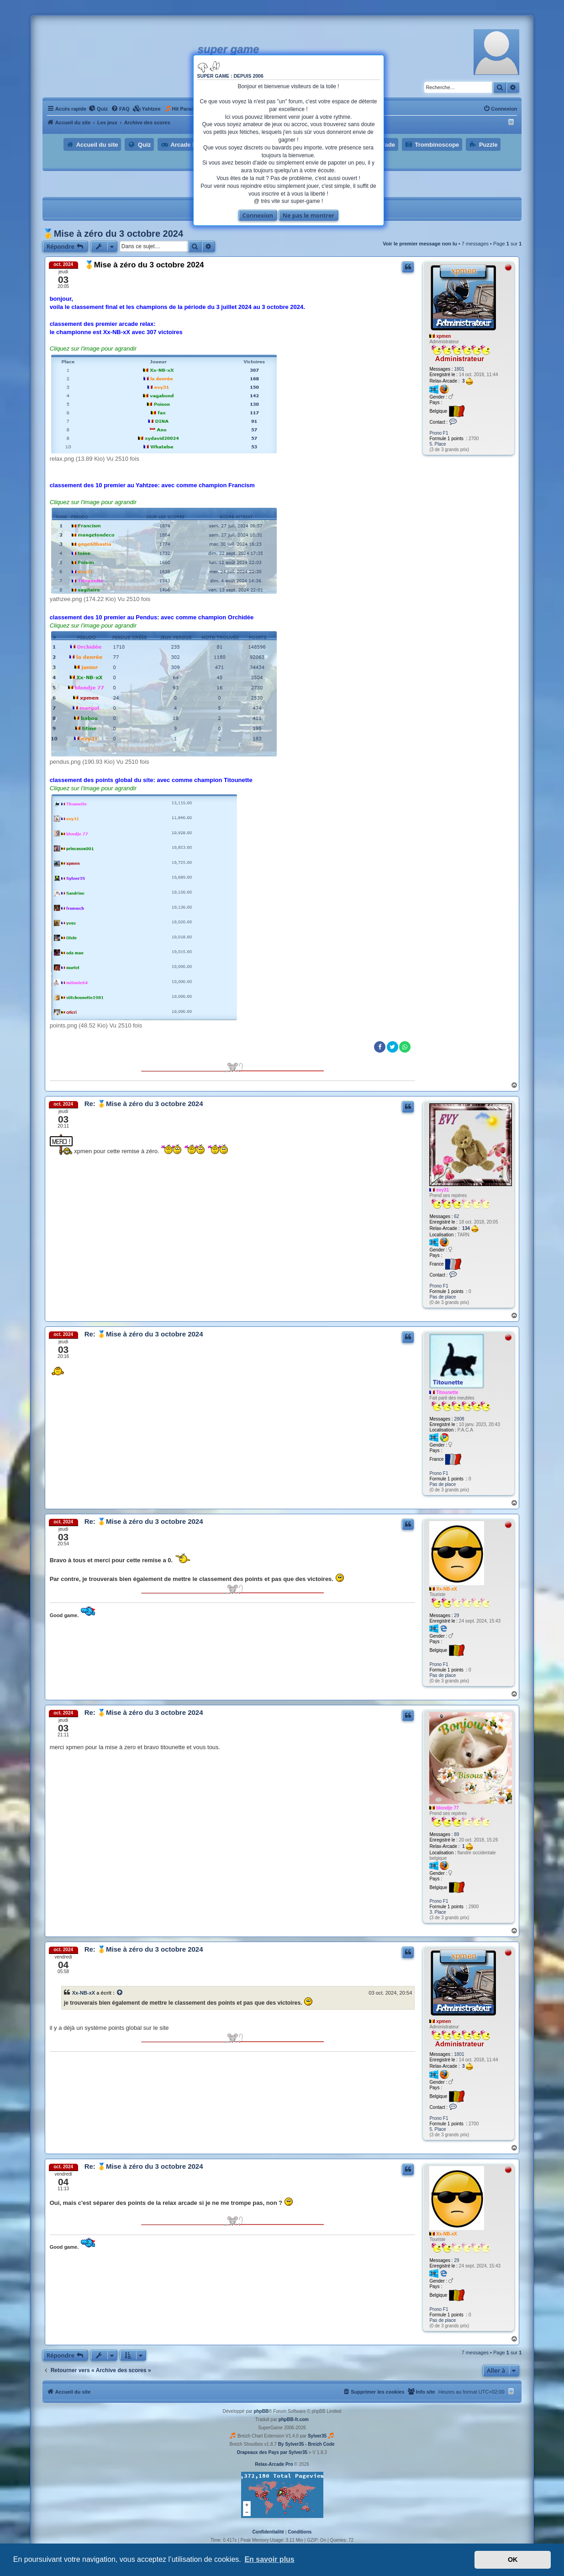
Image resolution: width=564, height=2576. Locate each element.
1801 (459, 369)
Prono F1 (438, 433)
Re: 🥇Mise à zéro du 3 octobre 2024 (143, 1103)
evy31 (442, 1189)
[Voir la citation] (120, 1993)
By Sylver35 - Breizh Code (306, 2444)
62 (456, 1216)
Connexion (257, 215)
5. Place (437, 444)
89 (456, 1834)
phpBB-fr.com (294, 2419)
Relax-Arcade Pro (274, 2464)
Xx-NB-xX (446, 1588)
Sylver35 (317, 2435)
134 (470, 1228)
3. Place (437, 1912)
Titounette (447, 1392)
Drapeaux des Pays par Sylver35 (272, 2452)
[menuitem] (98, 108)
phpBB (261, 2411)
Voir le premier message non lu (420, 243)
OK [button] (513, 2559)
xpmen (443, 336)
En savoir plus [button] (269, 2559)
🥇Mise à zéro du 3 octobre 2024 (112, 234)
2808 (459, 1418)
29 (456, 1615)
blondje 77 (447, 1807)
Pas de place (442, 1296)
